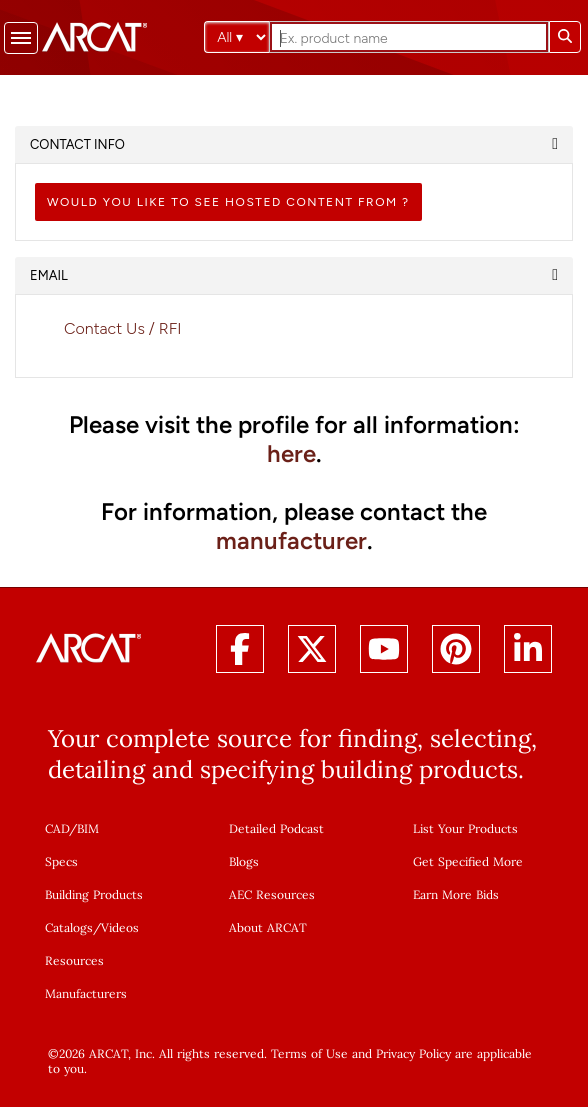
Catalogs (69, 927)
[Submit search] (565, 37)
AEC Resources (272, 894)
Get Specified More (468, 861)
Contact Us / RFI (123, 328)
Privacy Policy (413, 1053)
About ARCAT (268, 927)
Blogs (244, 861)
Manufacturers (86, 993)
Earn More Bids (456, 894)
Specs (61, 861)
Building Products (94, 894)
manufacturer (291, 540)
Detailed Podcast (276, 828)
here (291, 453)
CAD (57, 828)
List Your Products (465, 828)
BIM (88, 828)
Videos (120, 927)
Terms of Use (309, 1053)
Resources (74, 960)
